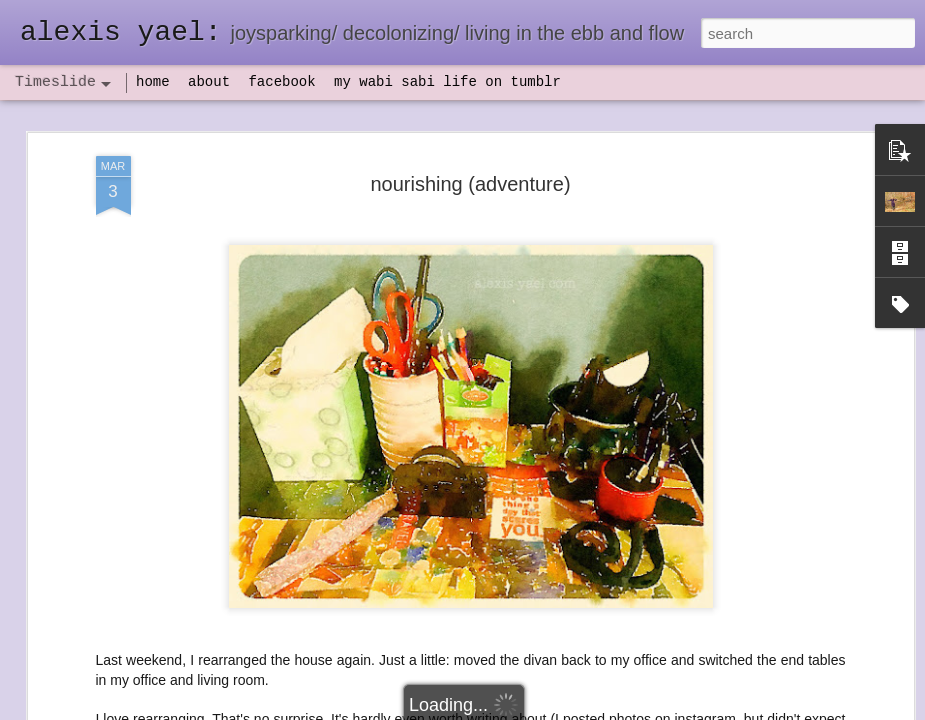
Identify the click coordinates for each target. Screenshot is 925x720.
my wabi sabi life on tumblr (447, 82)
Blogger (525, 709)
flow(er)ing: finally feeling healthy (501, 693)
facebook (281, 82)
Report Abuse (583, 709)
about (209, 82)
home (153, 82)
